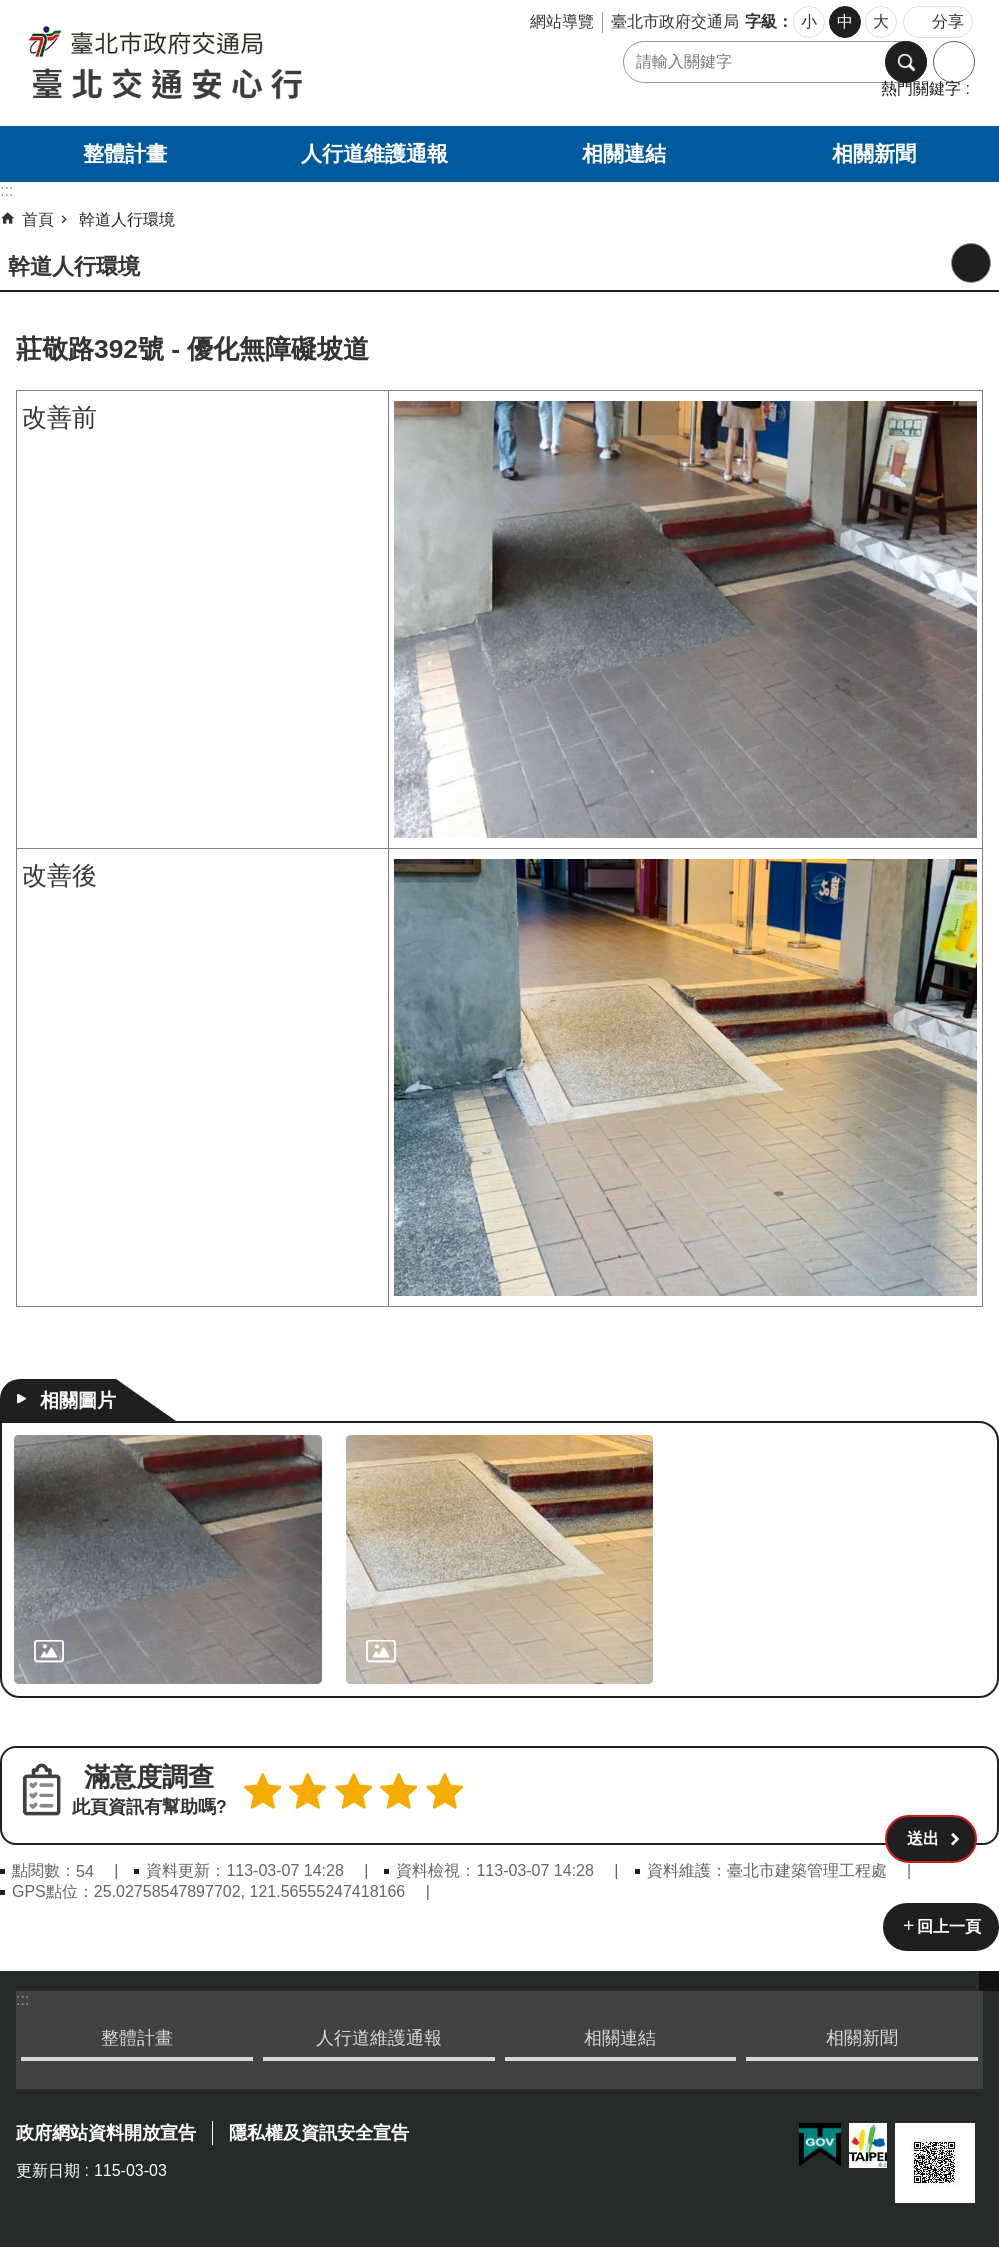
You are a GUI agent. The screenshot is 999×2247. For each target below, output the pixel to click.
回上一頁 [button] (949, 1923)
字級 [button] (761, 21)
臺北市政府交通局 (675, 21)
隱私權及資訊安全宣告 (319, 2130)
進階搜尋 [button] (954, 62)
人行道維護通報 (374, 153)
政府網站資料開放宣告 (106, 2130)
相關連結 (624, 153)
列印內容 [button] (971, 263)
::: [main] (6, 190)
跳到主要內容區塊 (10, 10)
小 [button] (809, 21)
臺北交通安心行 (237, 63)
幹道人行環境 (127, 219)
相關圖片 (78, 1400)
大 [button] (881, 21)
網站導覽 (562, 21)
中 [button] (845, 21)
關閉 (989, 1978)
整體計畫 (125, 153)
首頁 (38, 219)
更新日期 (48, 2167)
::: (22, 1996)
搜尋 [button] (906, 62)
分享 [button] (948, 21)
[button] (931, 1795)
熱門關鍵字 (921, 88)
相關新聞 (874, 153)
